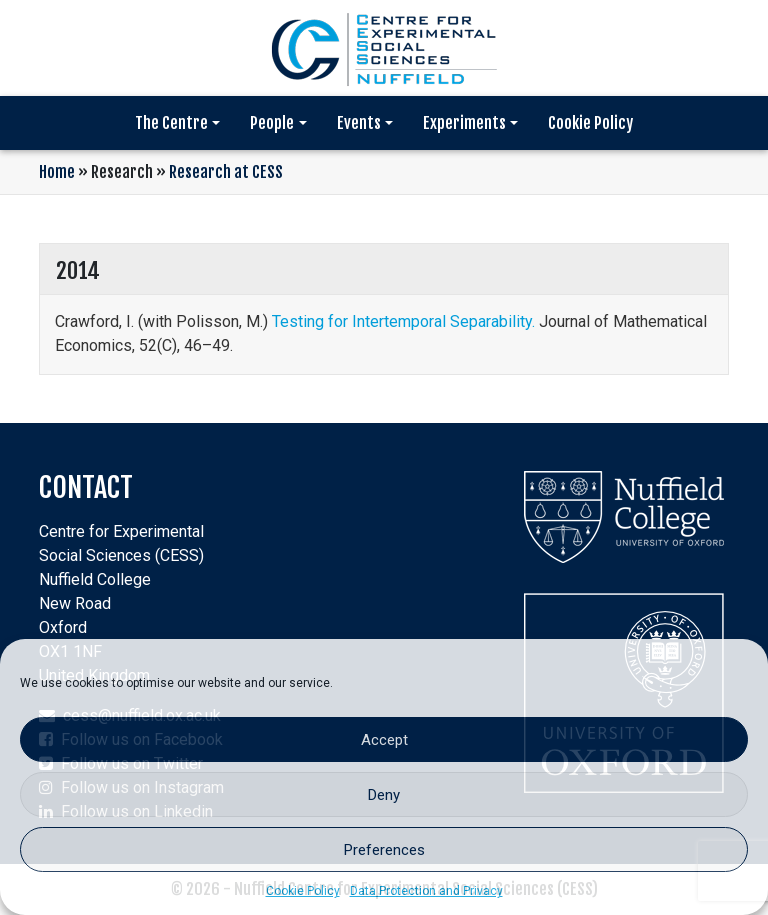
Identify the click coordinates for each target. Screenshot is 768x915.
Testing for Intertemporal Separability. (403, 321)
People (272, 123)
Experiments (464, 123)
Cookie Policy (303, 891)
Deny (384, 795)
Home (57, 172)
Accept (384, 740)
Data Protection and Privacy (426, 891)
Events (359, 123)
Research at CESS (226, 172)
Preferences (384, 850)
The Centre (171, 123)
